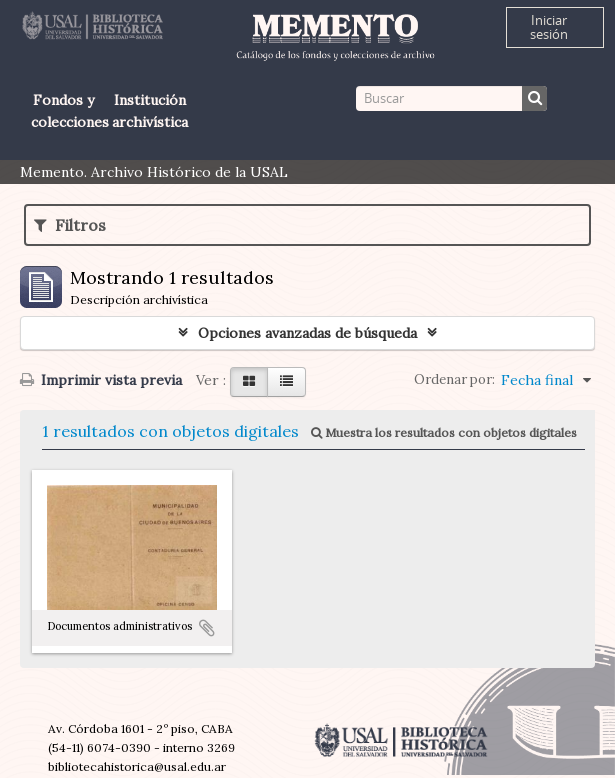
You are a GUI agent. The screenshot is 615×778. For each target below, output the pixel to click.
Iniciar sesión (549, 27)
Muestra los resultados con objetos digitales (444, 432)
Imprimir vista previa (101, 380)
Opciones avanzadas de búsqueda (307, 333)
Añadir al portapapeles (207, 628)
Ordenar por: (454, 379)
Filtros (70, 225)
